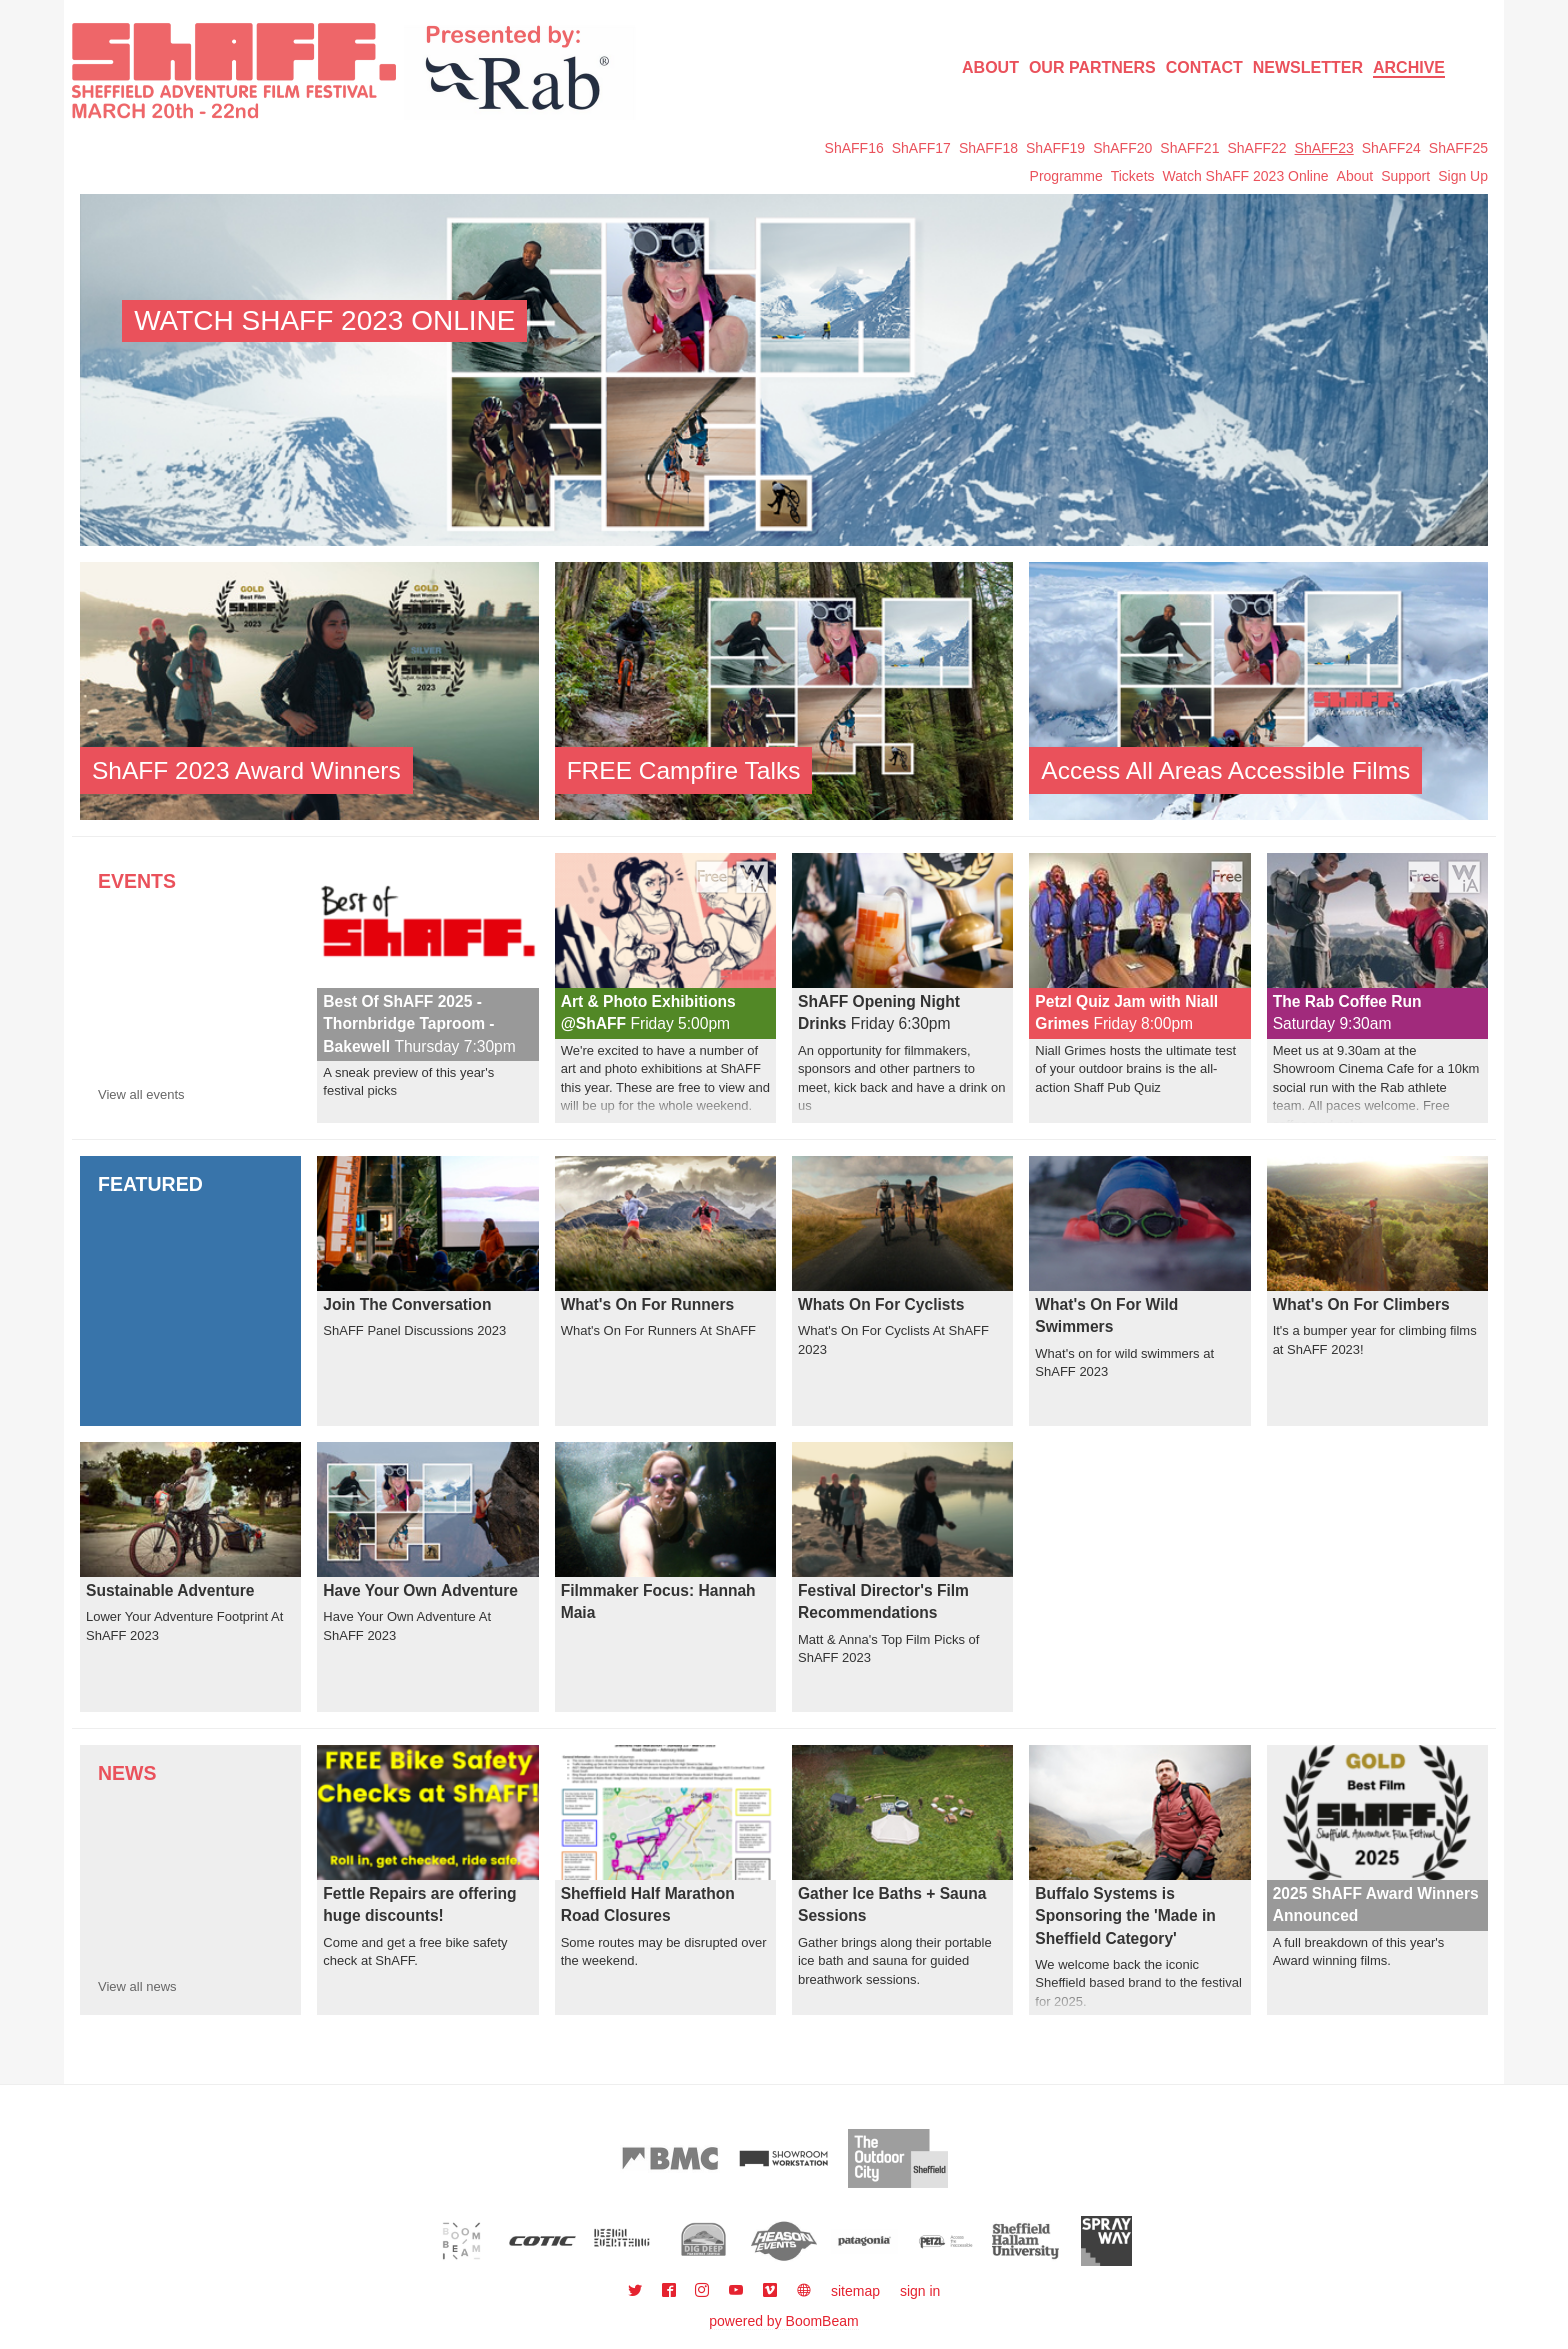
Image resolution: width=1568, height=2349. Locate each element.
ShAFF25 (1458, 148)
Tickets (1133, 176)
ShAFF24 (1391, 148)
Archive (1409, 67)
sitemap (855, 2291)
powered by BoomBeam (783, 2321)
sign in (920, 2291)
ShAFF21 (1189, 148)
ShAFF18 (988, 148)
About (990, 67)
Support (1405, 176)
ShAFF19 (1055, 148)
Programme (1066, 176)
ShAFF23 (1324, 148)
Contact (1204, 67)
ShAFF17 (921, 148)
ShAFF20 (1122, 148)
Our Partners (1092, 67)
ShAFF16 (854, 148)
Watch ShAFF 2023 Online (1246, 176)
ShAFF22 (1256, 148)
